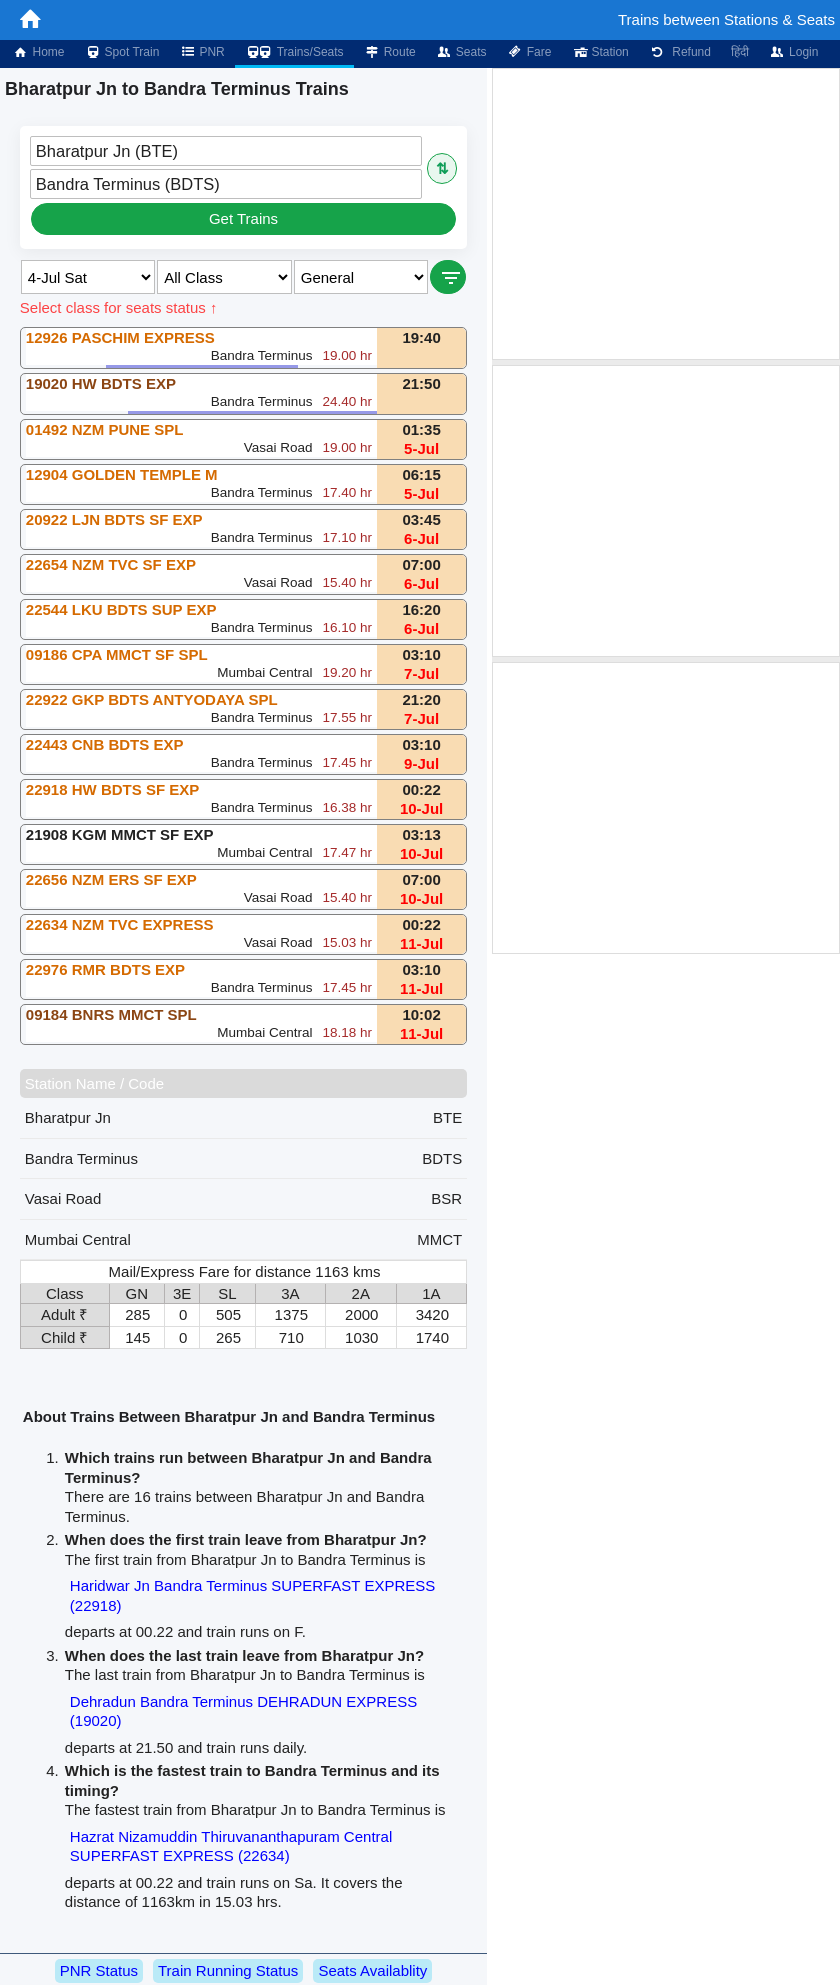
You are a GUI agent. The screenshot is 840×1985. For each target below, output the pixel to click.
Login (793, 52)
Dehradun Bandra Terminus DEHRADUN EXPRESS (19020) (243, 1711)
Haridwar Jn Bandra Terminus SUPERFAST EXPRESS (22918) (252, 1595)
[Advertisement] (666, 214)
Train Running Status (228, 1970)
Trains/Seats (294, 52)
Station (599, 52)
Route (390, 52)
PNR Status (99, 1970)
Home (38, 52)
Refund (680, 52)
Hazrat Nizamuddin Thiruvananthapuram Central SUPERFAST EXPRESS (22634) (231, 1846)
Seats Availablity (372, 1970)
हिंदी (740, 52)
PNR (201, 52)
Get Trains (243, 218)
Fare (529, 52)
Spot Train (122, 52)
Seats (461, 52)
